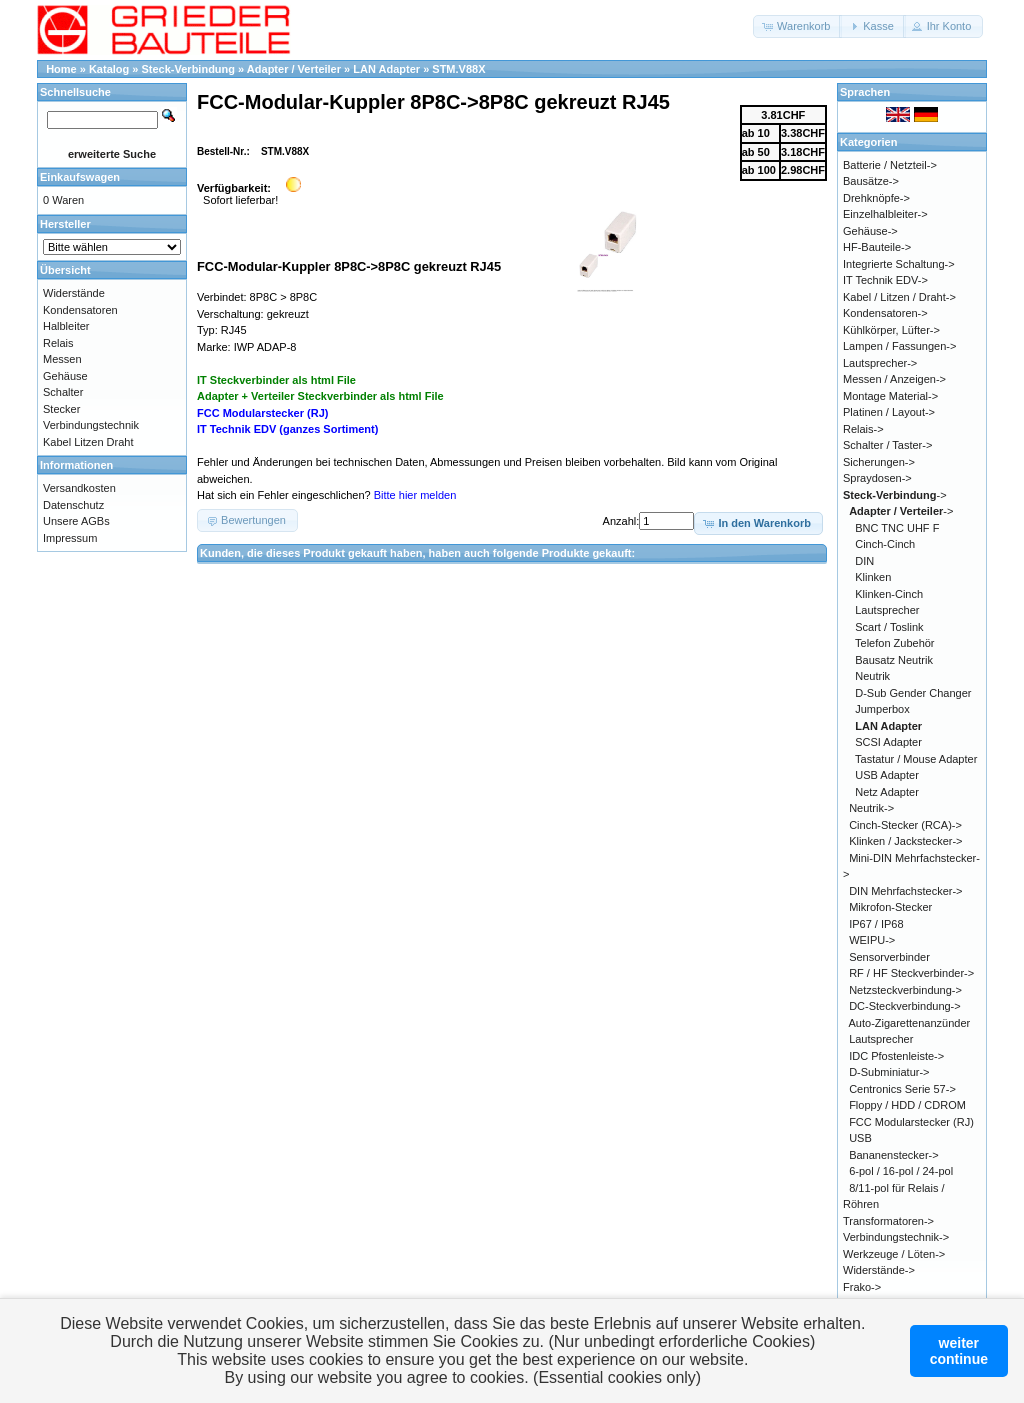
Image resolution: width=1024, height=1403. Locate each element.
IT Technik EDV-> (885, 280)
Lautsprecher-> (880, 363)
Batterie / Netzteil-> (890, 165)
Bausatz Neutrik (894, 660)
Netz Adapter (887, 792)
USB (860, 1138)
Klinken (873, 577)
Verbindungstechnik (91, 425)
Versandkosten (79, 488)
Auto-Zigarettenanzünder (910, 1023)
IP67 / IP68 (876, 924)
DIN (864, 561)
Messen (62, 359)
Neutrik (872, 676)
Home (61, 69)
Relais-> (863, 429)
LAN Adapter (386, 69)
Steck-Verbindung (189, 69)
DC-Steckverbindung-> (905, 1006)
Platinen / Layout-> (889, 412)
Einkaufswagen (80, 177)
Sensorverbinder (889, 957)
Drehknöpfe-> (876, 198)
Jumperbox (882, 709)
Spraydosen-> (877, 478)
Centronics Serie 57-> (902, 1089)
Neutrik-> (871, 808)
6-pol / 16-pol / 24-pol (901, 1171)
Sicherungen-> (879, 462)
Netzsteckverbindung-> (905, 990)
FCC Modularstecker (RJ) (911, 1122)
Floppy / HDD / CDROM (907, 1105)
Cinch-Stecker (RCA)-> (905, 825)
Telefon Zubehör (895, 643)
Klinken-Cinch (889, 594)
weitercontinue (959, 1351)
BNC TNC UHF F (897, 528)
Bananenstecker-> (894, 1155)
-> (895, 495)
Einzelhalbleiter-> (885, 214)
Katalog (109, 69)
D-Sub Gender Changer (913, 693)
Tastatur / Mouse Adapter (916, 759)
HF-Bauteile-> (877, 247)
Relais (58, 343)
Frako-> (862, 1287)
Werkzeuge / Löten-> (894, 1254)
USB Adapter (887, 775)
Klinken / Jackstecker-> (905, 841)
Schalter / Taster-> (887, 445)
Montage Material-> (890, 396)
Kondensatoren (80, 310)
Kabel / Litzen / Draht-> (899, 297)
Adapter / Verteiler (294, 69)
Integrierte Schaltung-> (899, 264)
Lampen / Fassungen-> (899, 346)
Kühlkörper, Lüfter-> (891, 330)
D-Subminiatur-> (889, 1072)
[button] (797, 26)
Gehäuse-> (870, 231)
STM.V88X (458, 69)
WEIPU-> (872, 940)
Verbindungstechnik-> (896, 1237)
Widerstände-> (879, 1270)
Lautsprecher (887, 610)
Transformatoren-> (888, 1221)
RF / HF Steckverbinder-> (911, 973)
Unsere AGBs (76, 521)
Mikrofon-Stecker (890, 907)
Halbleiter (66, 326)
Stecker (61, 409)
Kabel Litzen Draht (88, 442)
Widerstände (74, 293)
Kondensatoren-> (885, 313)
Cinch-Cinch (885, 544)
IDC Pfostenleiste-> (896, 1056)
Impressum (70, 538)
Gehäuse (65, 376)
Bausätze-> (871, 181)
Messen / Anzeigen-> (894, 379)
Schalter (63, 392)
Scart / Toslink (889, 627)
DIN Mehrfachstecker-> (905, 891)
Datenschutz (73, 505)
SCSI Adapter (888, 742)
